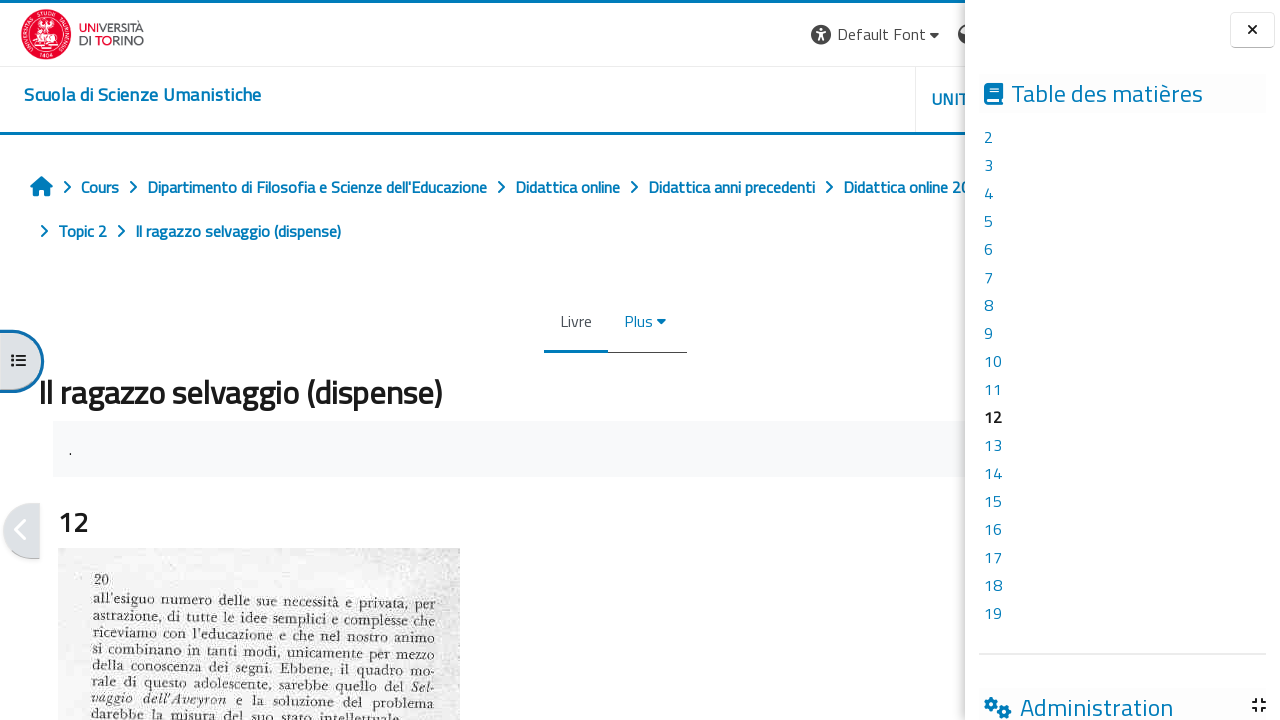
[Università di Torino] (62, 32)
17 (993, 557)
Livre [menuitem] (453, 321)
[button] (651, 34)
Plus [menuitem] (515, 321)
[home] (122, 95)
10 (993, 361)
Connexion (915, 34)
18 (993, 585)
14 (993, 473)
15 (993, 501)
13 (993, 445)
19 (993, 613)
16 (993, 529)
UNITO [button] (731, 99)
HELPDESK (844, 99)
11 (993, 389)
